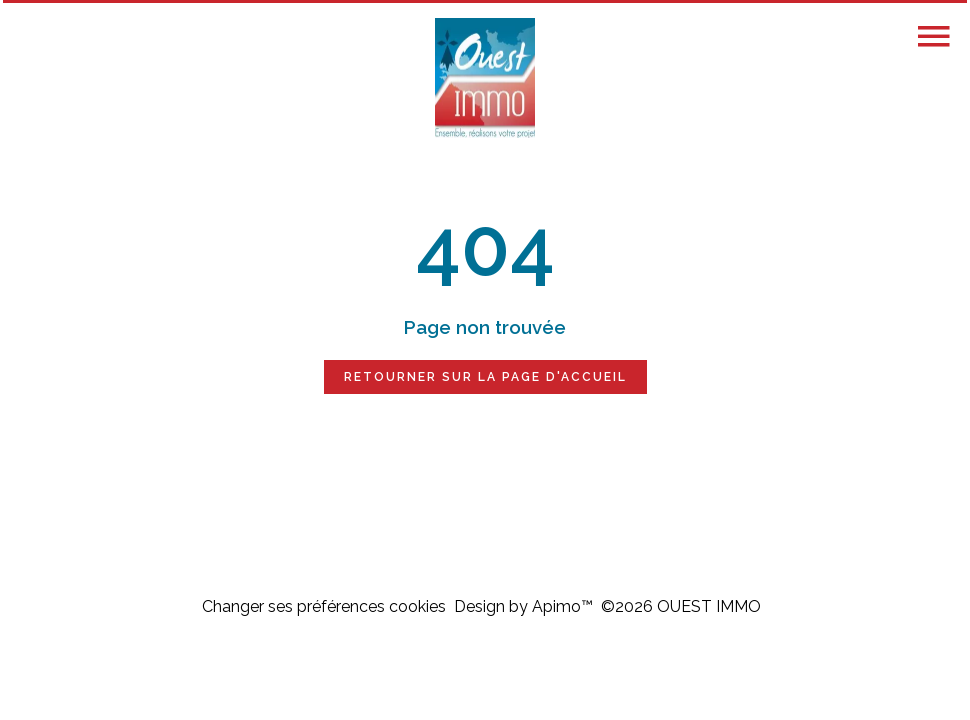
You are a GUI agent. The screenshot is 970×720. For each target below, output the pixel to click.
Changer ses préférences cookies (324, 606)
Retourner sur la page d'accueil (485, 377)
